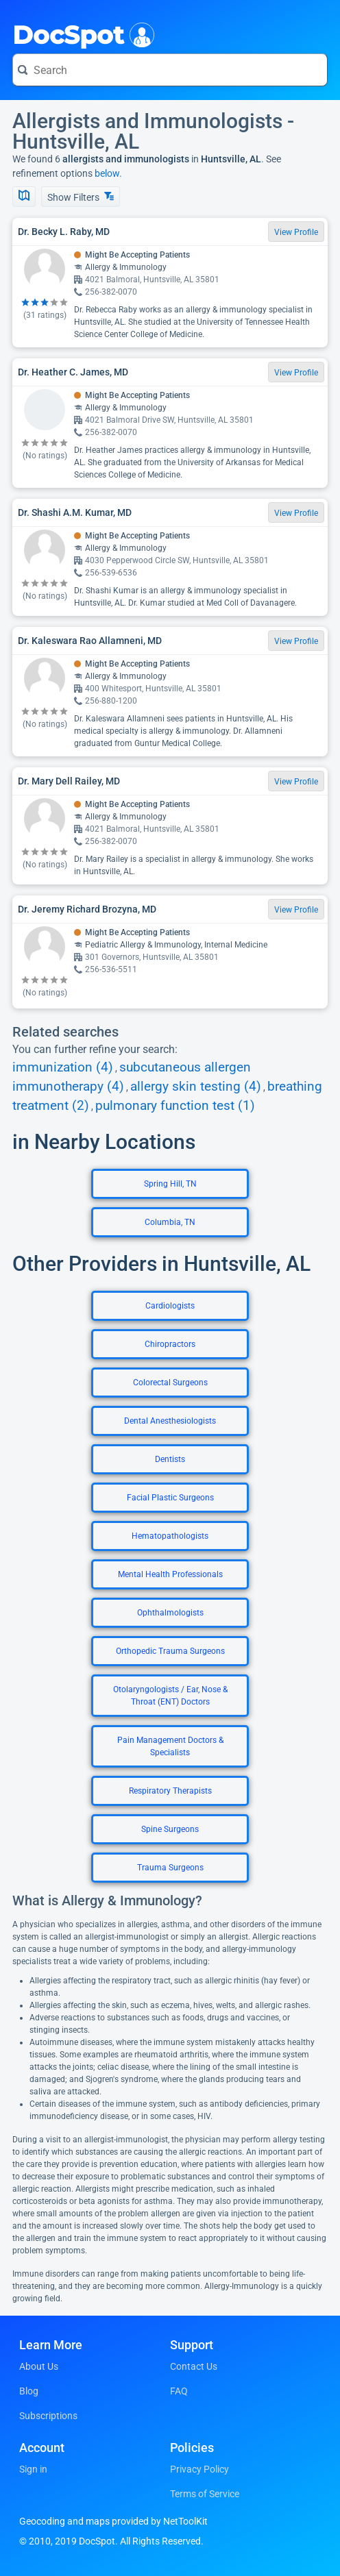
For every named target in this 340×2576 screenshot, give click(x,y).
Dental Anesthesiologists (170, 1421)
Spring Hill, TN (170, 1184)
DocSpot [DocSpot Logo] (80, 33)
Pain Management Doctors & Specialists (170, 1746)
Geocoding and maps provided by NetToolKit (113, 2521)
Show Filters (80, 197)
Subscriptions (48, 2415)
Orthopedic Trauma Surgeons (170, 1651)
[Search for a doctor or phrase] (170, 69)
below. (108, 173)
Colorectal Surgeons (170, 1382)
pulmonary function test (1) (175, 1105)
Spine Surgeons (170, 1829)
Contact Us (193, 2366)
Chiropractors (170, 1344)
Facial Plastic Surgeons (170, 1497)
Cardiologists (170, 1306)
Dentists (170, 1459)
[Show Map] (24, 196)
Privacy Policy (199, 2469)
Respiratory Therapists (170, 1791)
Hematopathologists (170, 1536)
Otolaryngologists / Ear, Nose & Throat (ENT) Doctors (170, 1696)
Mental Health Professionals (170, 1574)
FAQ (179, 2391)
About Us (38, 2366)
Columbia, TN (170, 1222)
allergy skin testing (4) (195, 1086)
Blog (28, 2391)
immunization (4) (62, 1067)
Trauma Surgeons (170, 1867)
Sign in (33, 2469)
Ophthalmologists (170, 1613)
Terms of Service (204, 2493)
